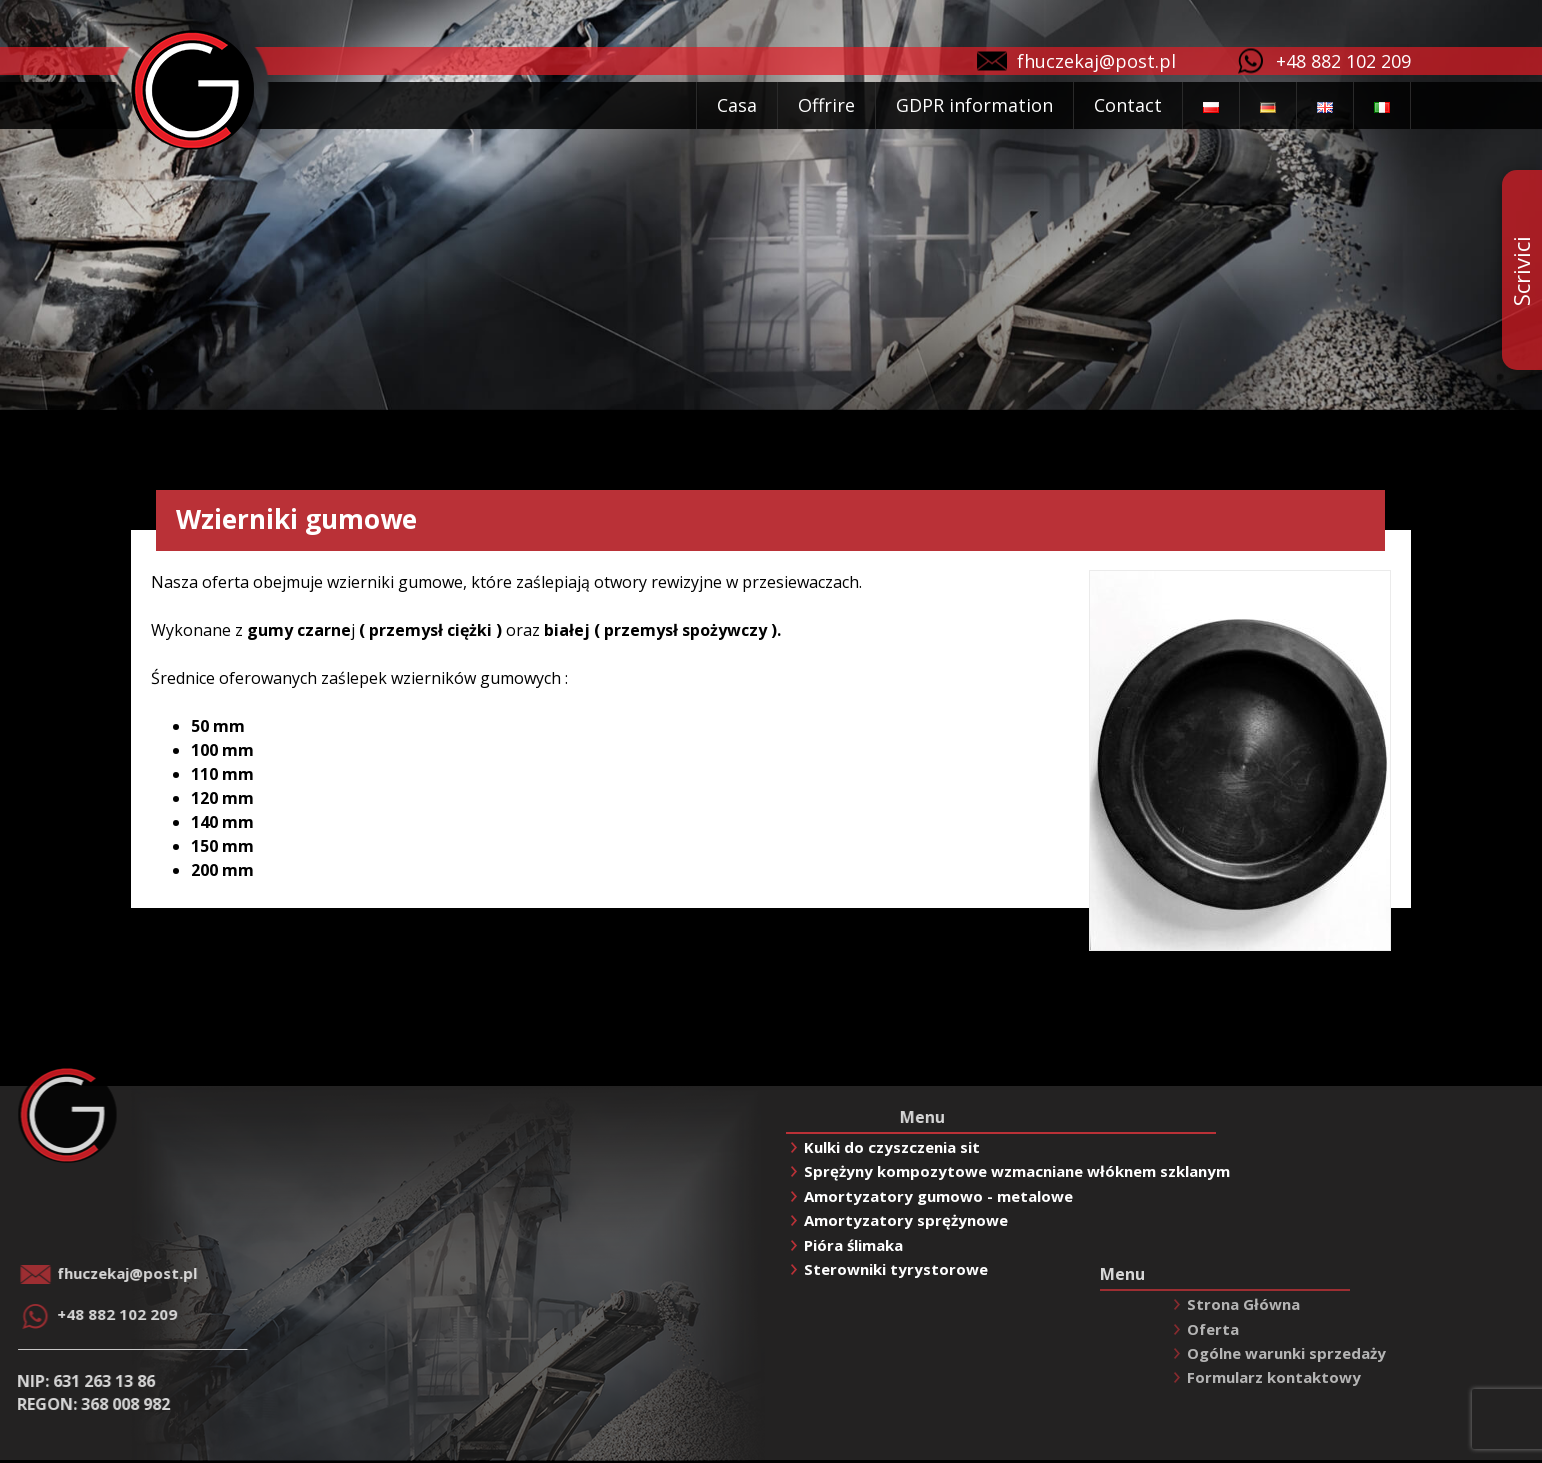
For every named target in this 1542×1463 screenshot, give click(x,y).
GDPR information (974, 105)
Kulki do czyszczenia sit (892, 1147)
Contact (1128, 105)
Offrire (826, 105)
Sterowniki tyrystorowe (896, 1269)
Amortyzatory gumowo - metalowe (938, 1196)
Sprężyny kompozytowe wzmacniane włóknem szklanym (1017, 1171)
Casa (737, 105)
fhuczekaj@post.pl (1096, 61)
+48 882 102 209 (1343, 61)
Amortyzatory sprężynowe (906, 1220)
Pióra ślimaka (853, 1245)
